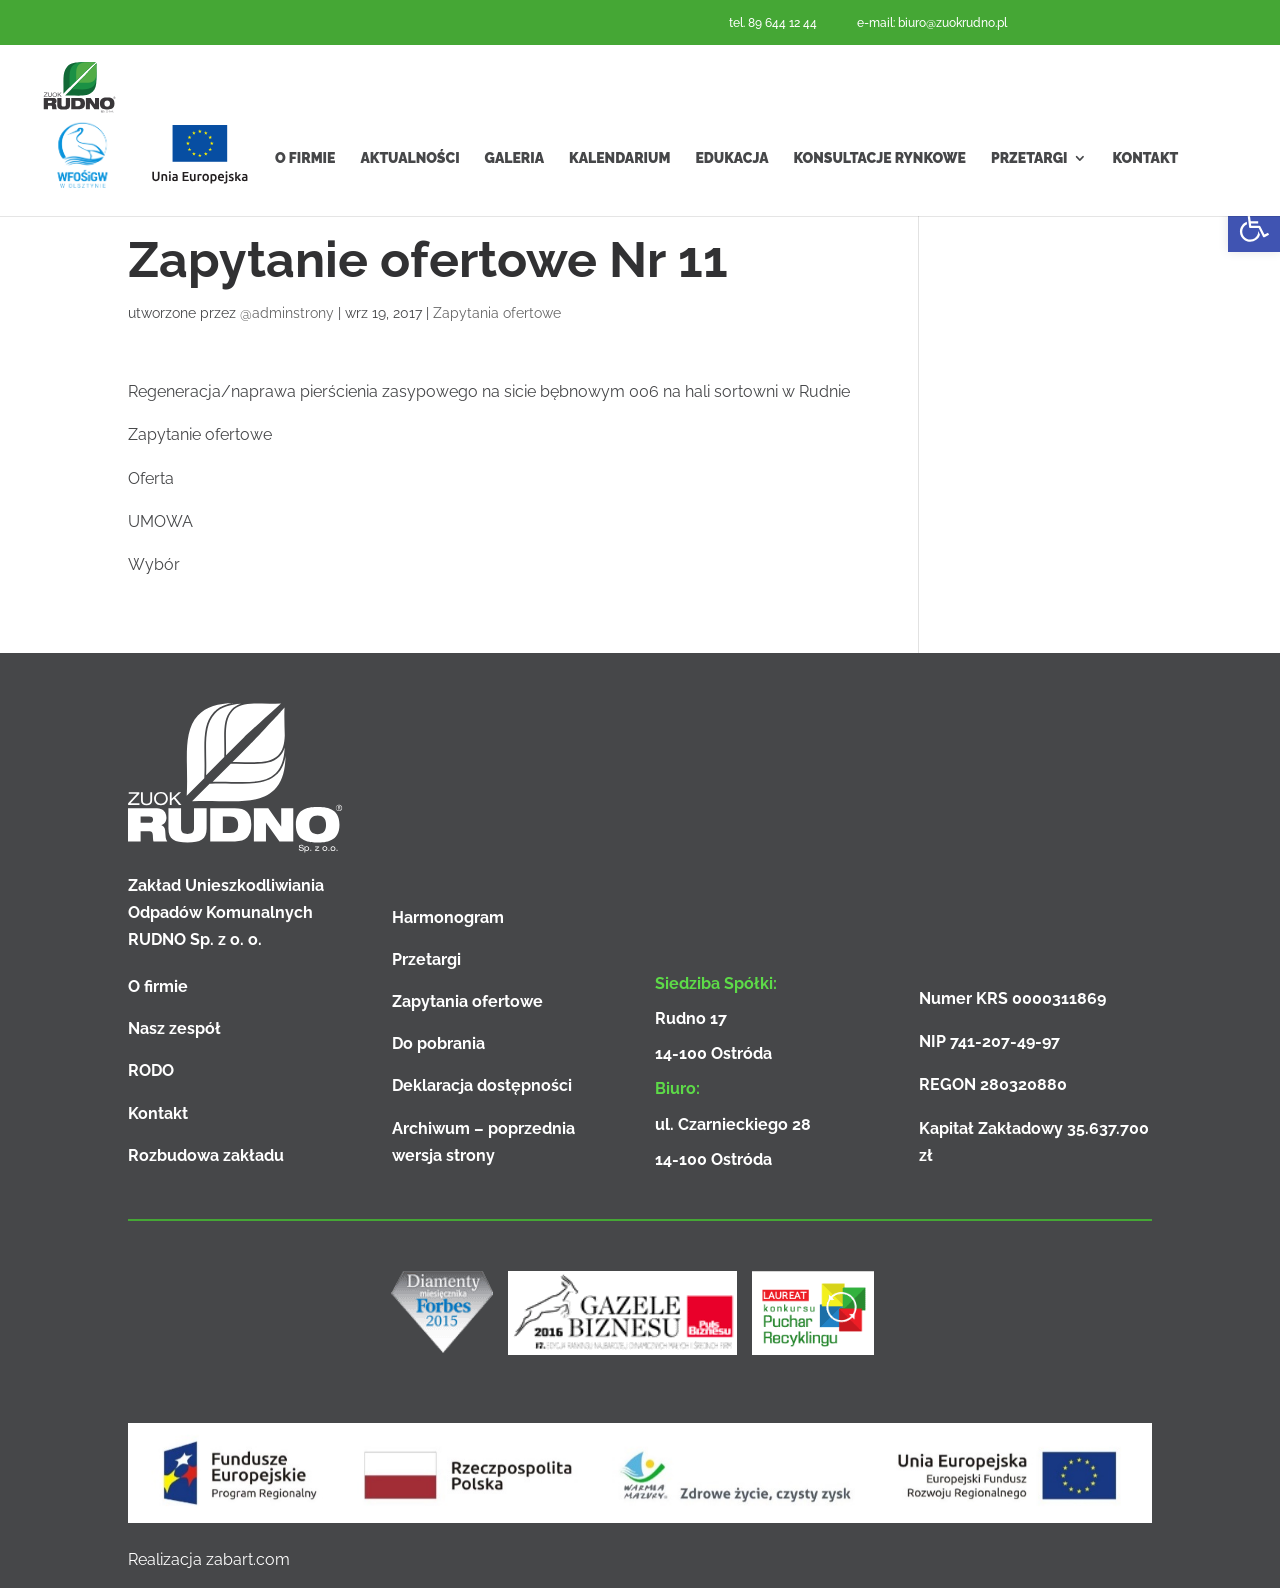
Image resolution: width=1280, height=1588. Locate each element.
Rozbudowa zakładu (206, 1155)
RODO (151, 1070)
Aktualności (409, 199)
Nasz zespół (174, 1028)
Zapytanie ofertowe (200, 434)
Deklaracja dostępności (482, 1085)
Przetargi (1029, 199)
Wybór (154, 564)
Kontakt (1145, 199)
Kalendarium (619, 199)
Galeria (514, 199)
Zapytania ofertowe (497, 313)
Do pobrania (438, 1043)
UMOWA (160, 521)
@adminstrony (287, 313)
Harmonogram (448, 917)
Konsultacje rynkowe (880, 199)
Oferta (151, 478)
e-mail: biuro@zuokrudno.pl (932, 23)
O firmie (305, 199)
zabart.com (248, 1559)
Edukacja (731, 199)
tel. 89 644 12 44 (773, 23)
